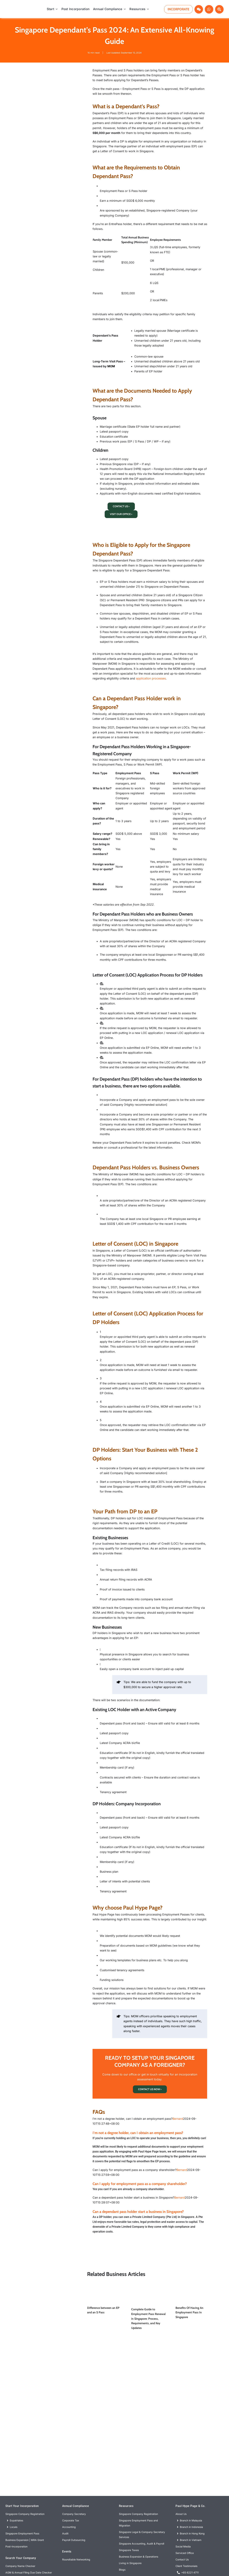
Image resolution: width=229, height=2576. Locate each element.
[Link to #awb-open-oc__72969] (198, 9)
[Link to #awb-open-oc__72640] (219, 9)
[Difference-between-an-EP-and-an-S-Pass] (105, 2284)
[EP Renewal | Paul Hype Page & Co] (149, 2284)
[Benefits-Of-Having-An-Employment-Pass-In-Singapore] (194, 2284)
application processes (151, 678)
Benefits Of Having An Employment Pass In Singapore (189, 2312)
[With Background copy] (20, 8)
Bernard (177, 2118)
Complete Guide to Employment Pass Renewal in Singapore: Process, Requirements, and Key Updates (148, 2318)
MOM (111, 366)
